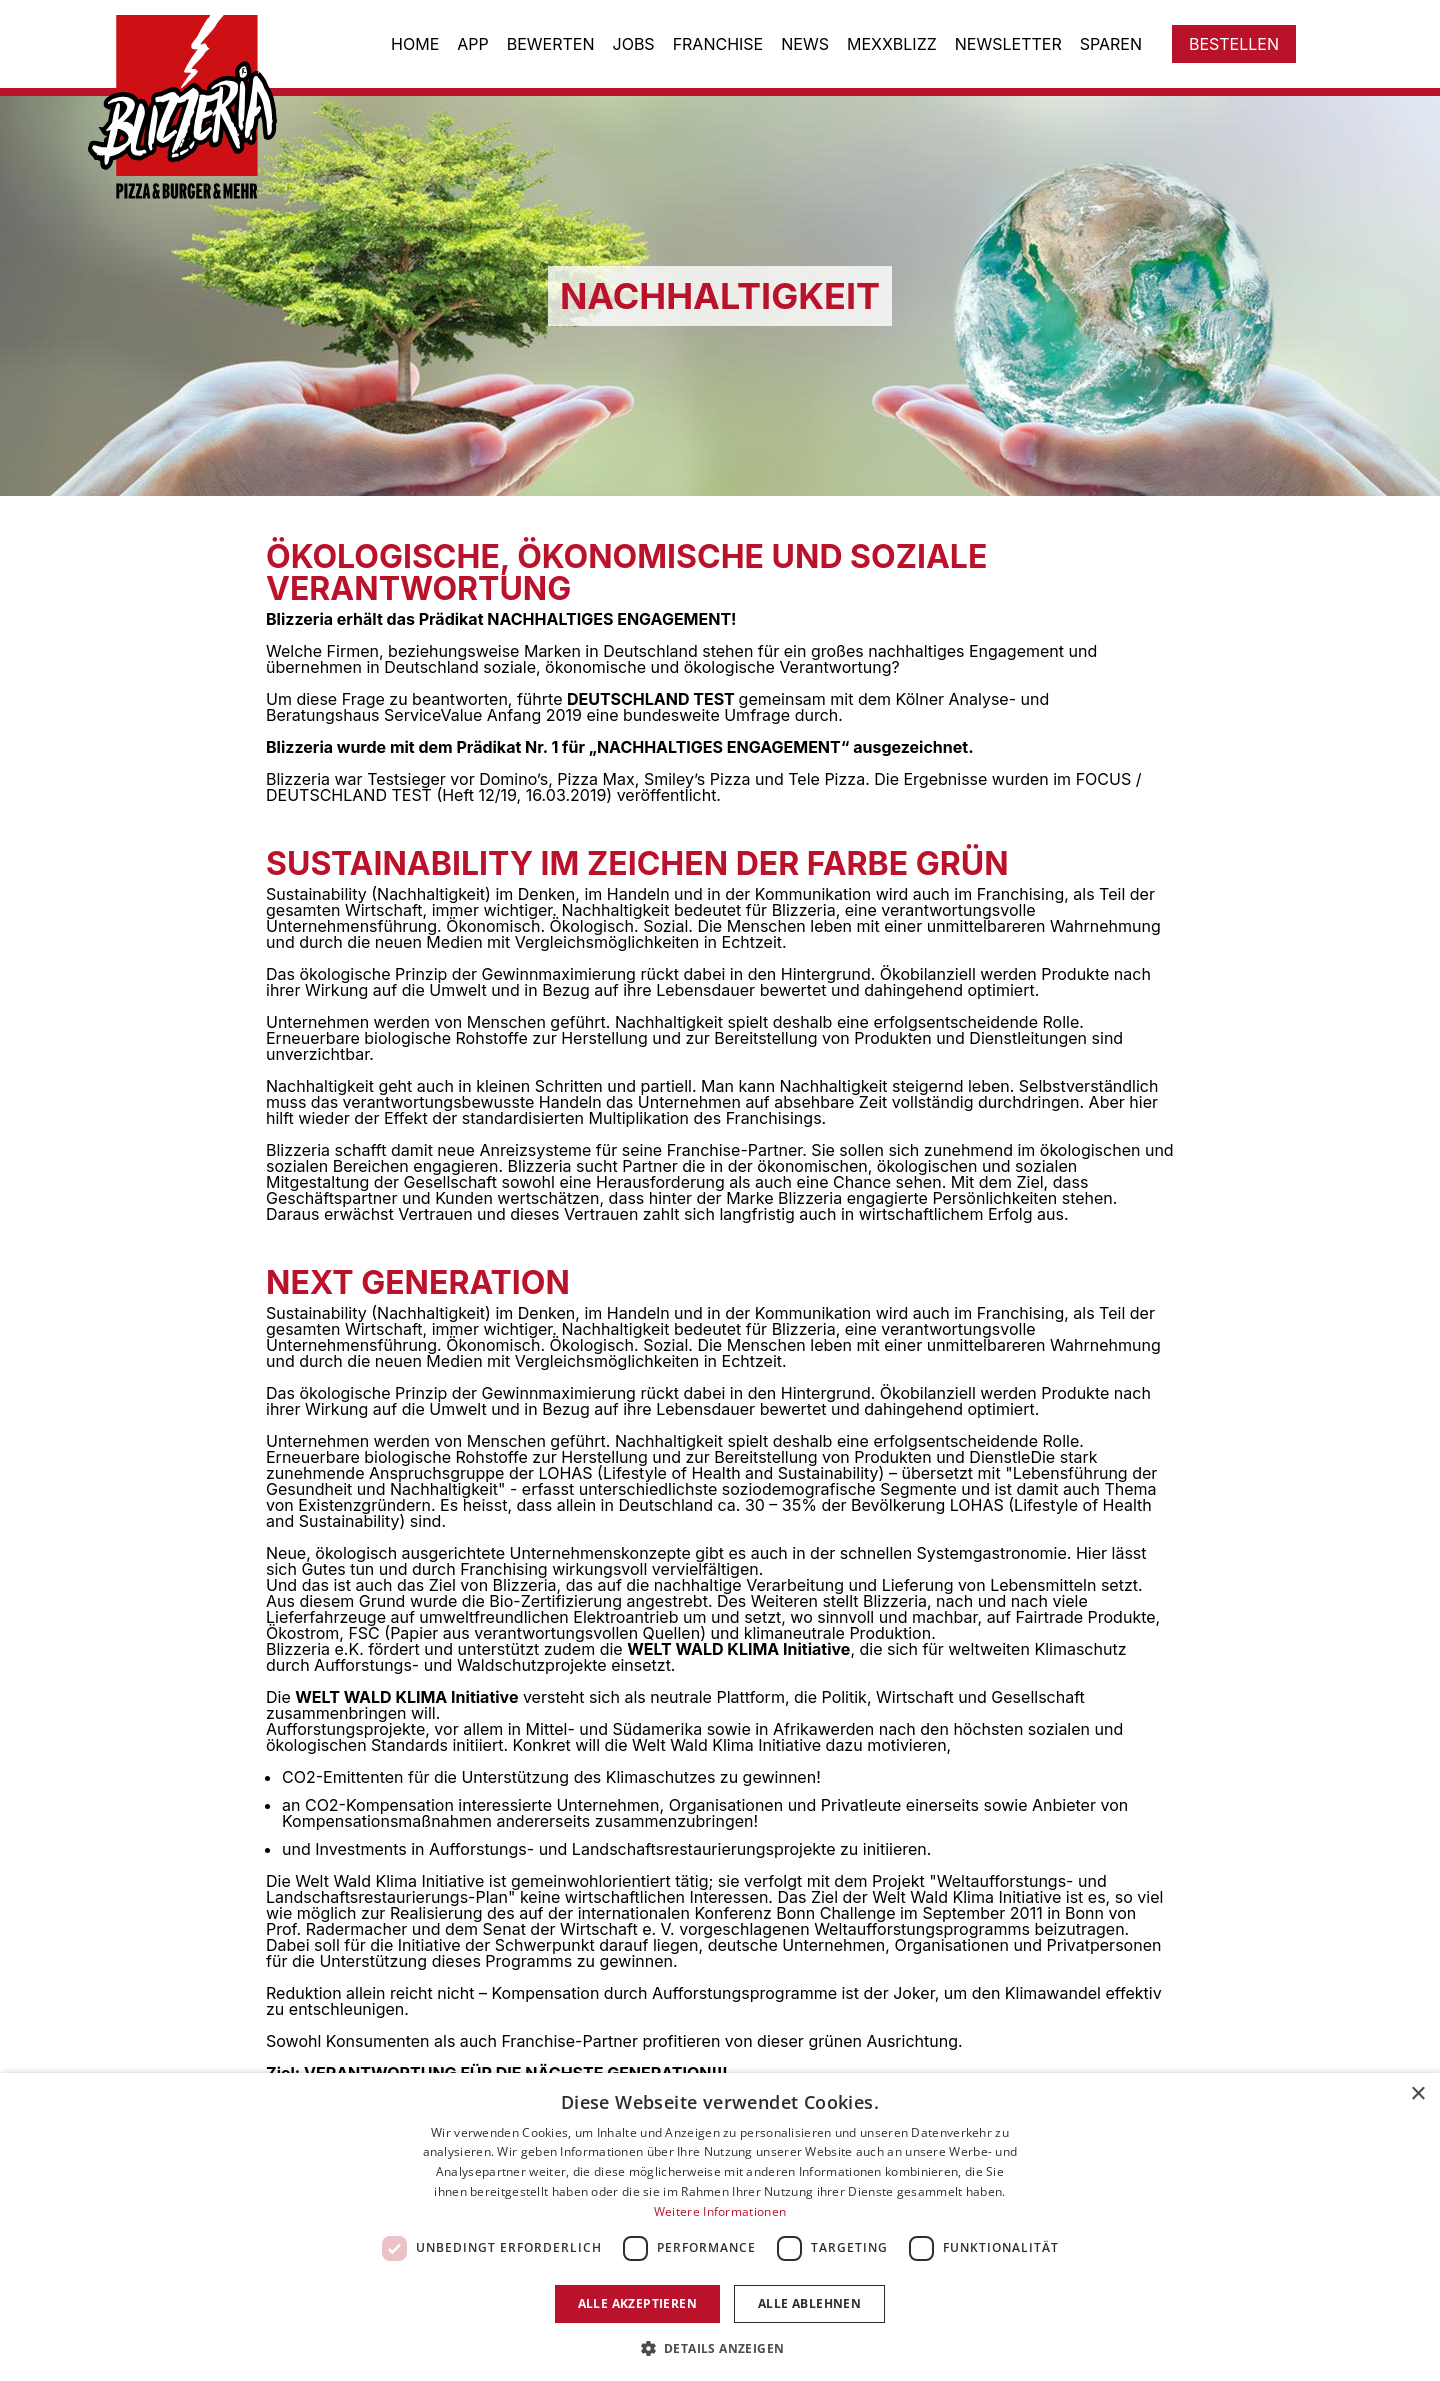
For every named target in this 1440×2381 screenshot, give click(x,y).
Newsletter (1008, 44)
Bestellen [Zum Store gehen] (1234, 44)
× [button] (1417, 2094)
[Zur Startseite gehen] (197, 107)
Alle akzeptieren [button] (637, 2303)
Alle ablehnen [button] (809, 2303)
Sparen (1111, 44)
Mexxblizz (892, 44)
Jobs (634, 44)
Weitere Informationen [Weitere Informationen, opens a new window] (720, 2211)
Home (415, 44)
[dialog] (720, 2227)
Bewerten (551, 44)
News (805, 44)
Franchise (718, 44)
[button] (720, 2347)
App (472, 44)
